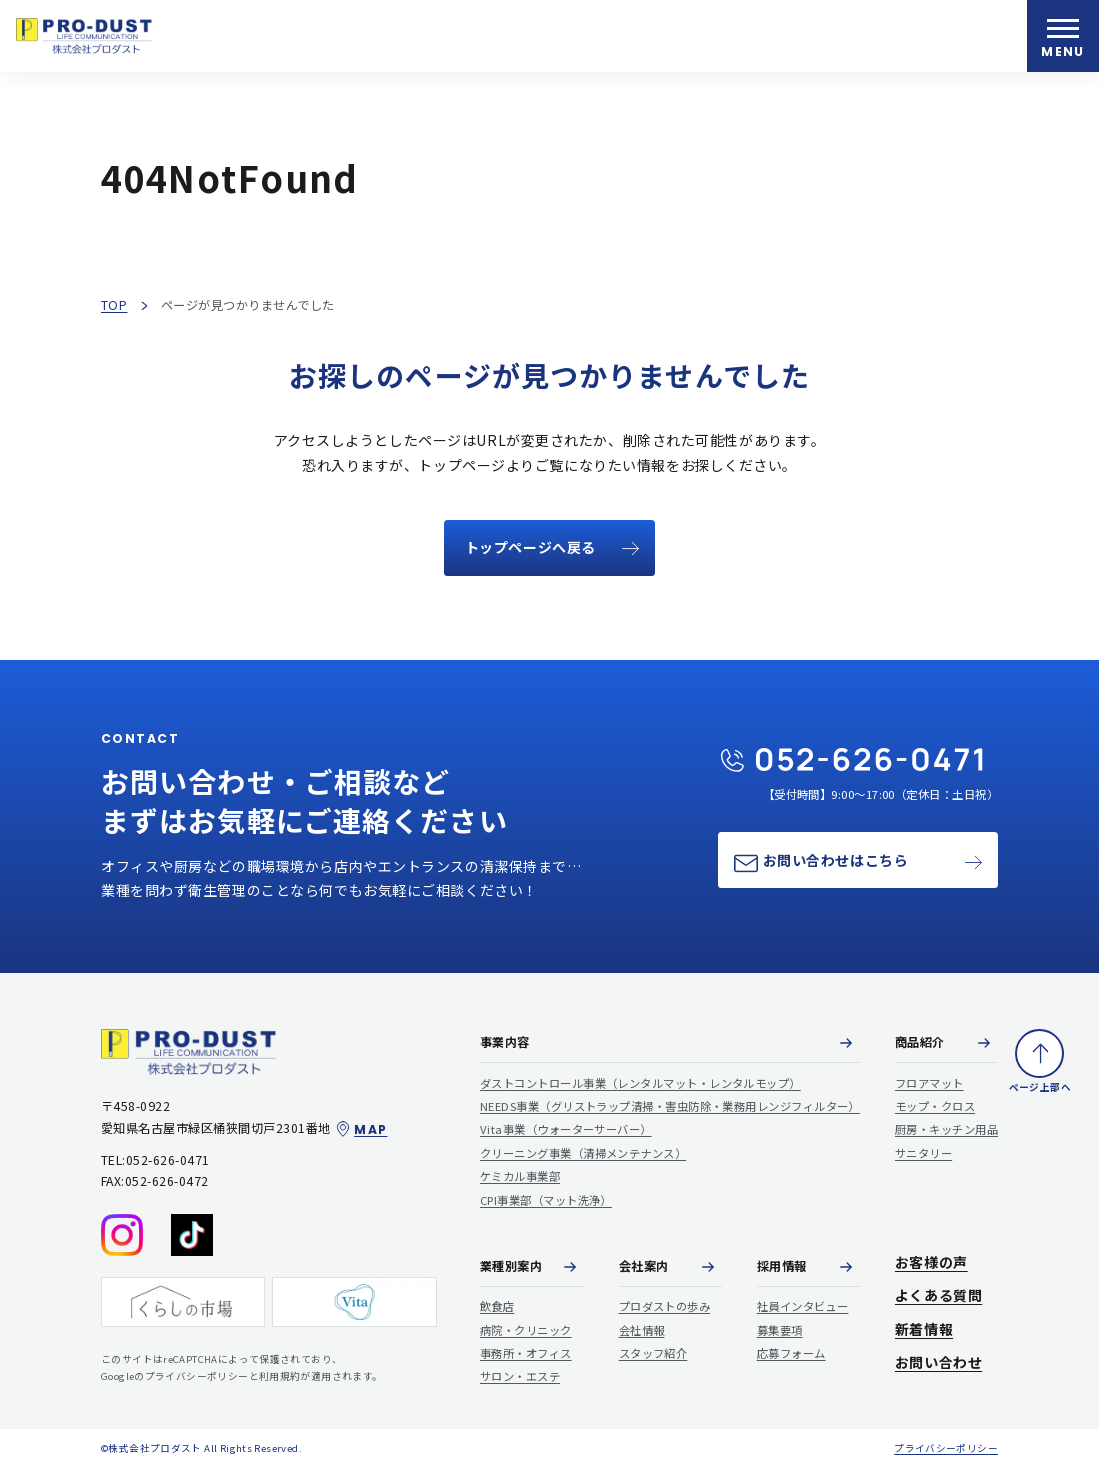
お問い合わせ (938, 1362)
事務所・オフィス (526, 1353)
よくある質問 (938, 1295)
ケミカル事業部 (520, 1176)
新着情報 (924, 1328)
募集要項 (780, 1329)
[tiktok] (192, 1234)
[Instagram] (122, 1234)
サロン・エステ (520, 1376)
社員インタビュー (803, 1306)
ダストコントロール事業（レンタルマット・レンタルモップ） (640, 1082)
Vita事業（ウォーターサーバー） (566, 1129)
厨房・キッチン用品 (946, 1129)
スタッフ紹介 (653, 1353)
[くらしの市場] (183, 1301)
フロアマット (929, 1082)
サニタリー (923, 1152)
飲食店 (497, 1306)
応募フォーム (791, 1353)
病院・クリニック (526, 1329)
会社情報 (642, 1329)
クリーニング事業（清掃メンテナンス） (583, 1152)
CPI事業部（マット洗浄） (546, 1199)
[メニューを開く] (1063, 36)
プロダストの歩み (665, 1306)
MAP (360, 1129)
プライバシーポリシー (946, 1447)
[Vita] (354, 1301)
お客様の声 (931, 1261)
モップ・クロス (935, 1106)
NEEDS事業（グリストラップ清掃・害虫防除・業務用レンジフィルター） (670, 1106)
